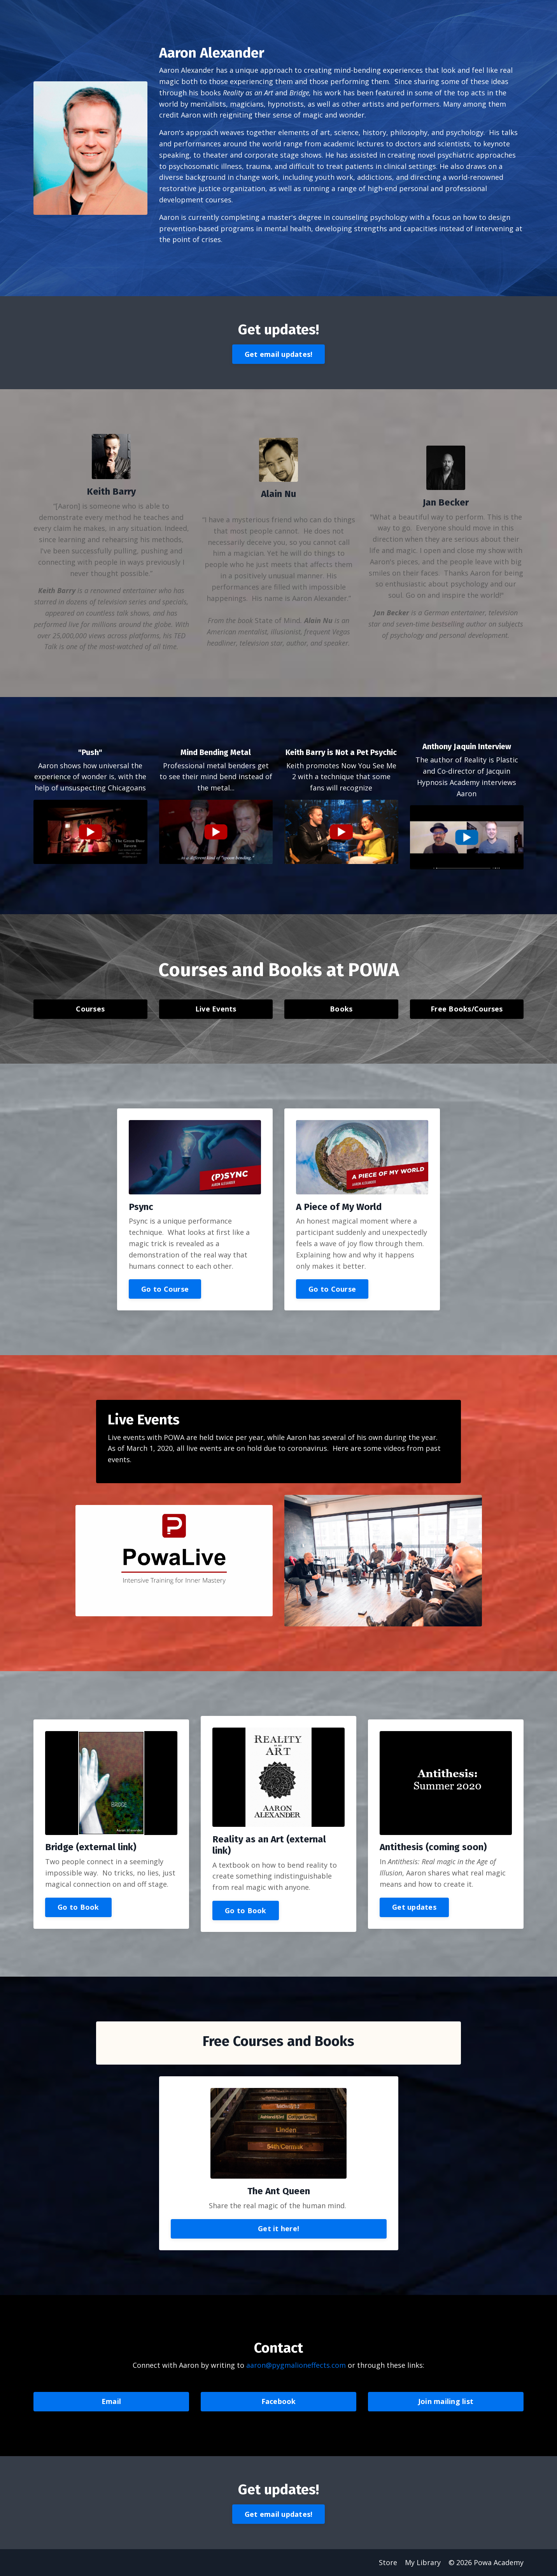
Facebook (278, 2401)
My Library (423, 2562)
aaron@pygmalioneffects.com (297, 2365)
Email (111, 2401)
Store (388, 2562)
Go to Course (165, 1289)
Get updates (414, 1907)
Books (341, 1008)
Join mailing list (445, 2401)
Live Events (215, 1008)
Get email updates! (279, 354)
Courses (90, 1008)
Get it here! (278, 2228)
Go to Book (78, 1907)
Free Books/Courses (467, 1008)
